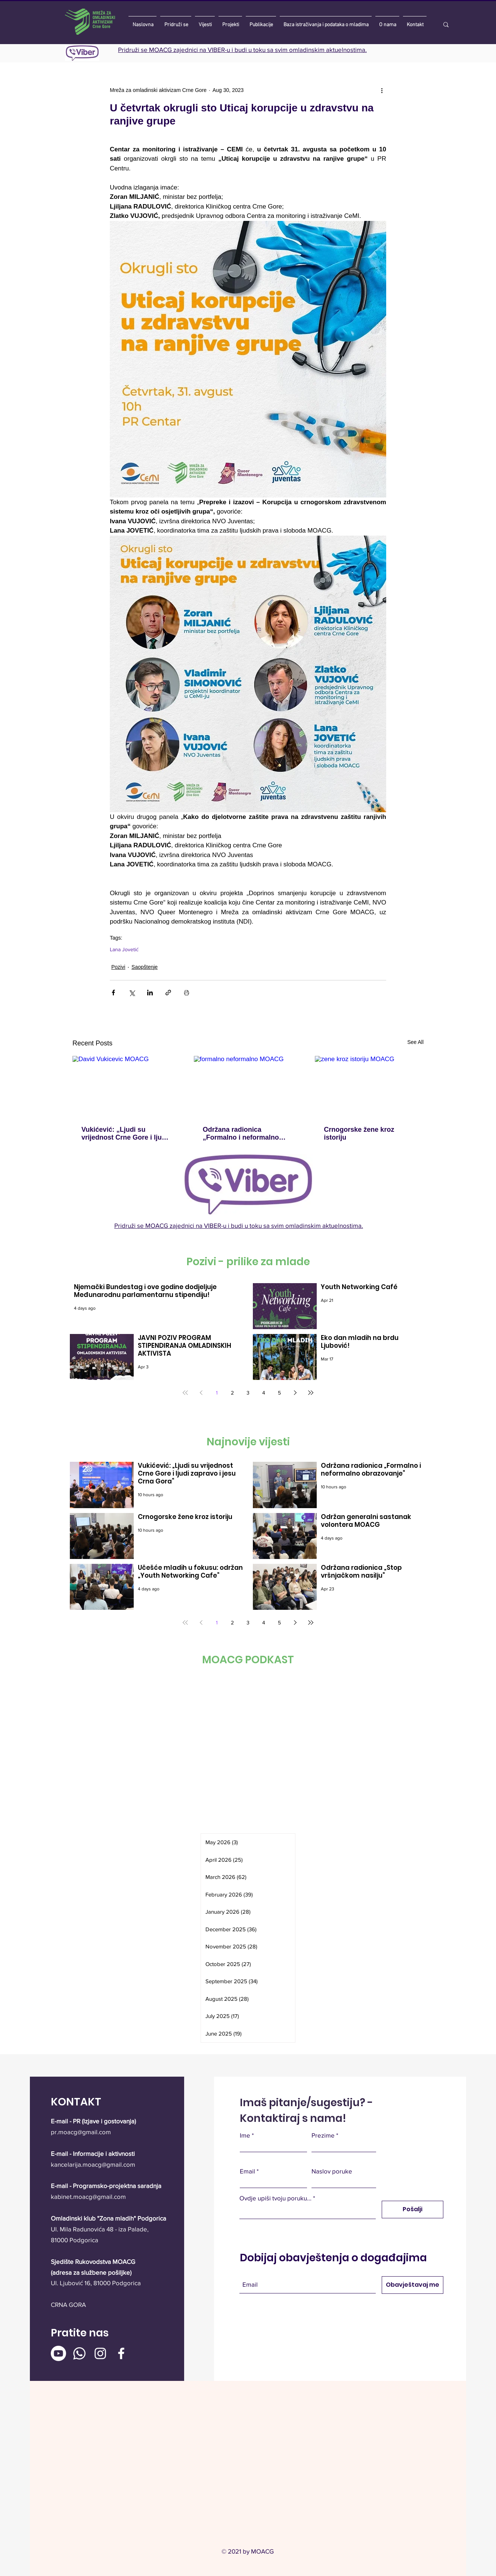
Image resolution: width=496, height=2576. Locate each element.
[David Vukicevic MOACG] (126, 1086)
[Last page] (310, 1392)
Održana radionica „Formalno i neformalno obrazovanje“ (241, 1133)
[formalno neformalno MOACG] (248, 1086)
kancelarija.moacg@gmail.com (93, 2164)
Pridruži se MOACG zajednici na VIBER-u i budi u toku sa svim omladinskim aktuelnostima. (242, 49)
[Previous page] (201, 1392)
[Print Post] (186, 992)
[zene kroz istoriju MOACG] (369, 1086)
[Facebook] (121, 2353)
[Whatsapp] (79, 2353)
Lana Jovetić (124, 949)
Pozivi (118, 967)
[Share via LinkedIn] (150, 992)
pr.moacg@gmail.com (81, 2131)
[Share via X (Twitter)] (131, 992)
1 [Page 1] (217, 1393)
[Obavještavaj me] (412, 2285)
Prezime (323, 2135)
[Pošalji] (412, 2209)
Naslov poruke (331, 2171)
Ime (245, 2135)
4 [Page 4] (263, 1393)
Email (247, 2171)
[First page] (185, 1392)
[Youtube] (58, 2353)
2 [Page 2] (232, 1393)
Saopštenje (144, 967)
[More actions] (381, 90)
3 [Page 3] (248, 1393)
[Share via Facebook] (113, 992)
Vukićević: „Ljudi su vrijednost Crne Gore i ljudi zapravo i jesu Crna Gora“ (124, 1133)
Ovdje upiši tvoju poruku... (275, 2198)
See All (415, 1042)
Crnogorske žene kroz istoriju (359, 1133)
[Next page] (295, 1392)
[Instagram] (100, 2353)
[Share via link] (168, 992)
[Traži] (458, 24)
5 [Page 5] (279, 1393)
